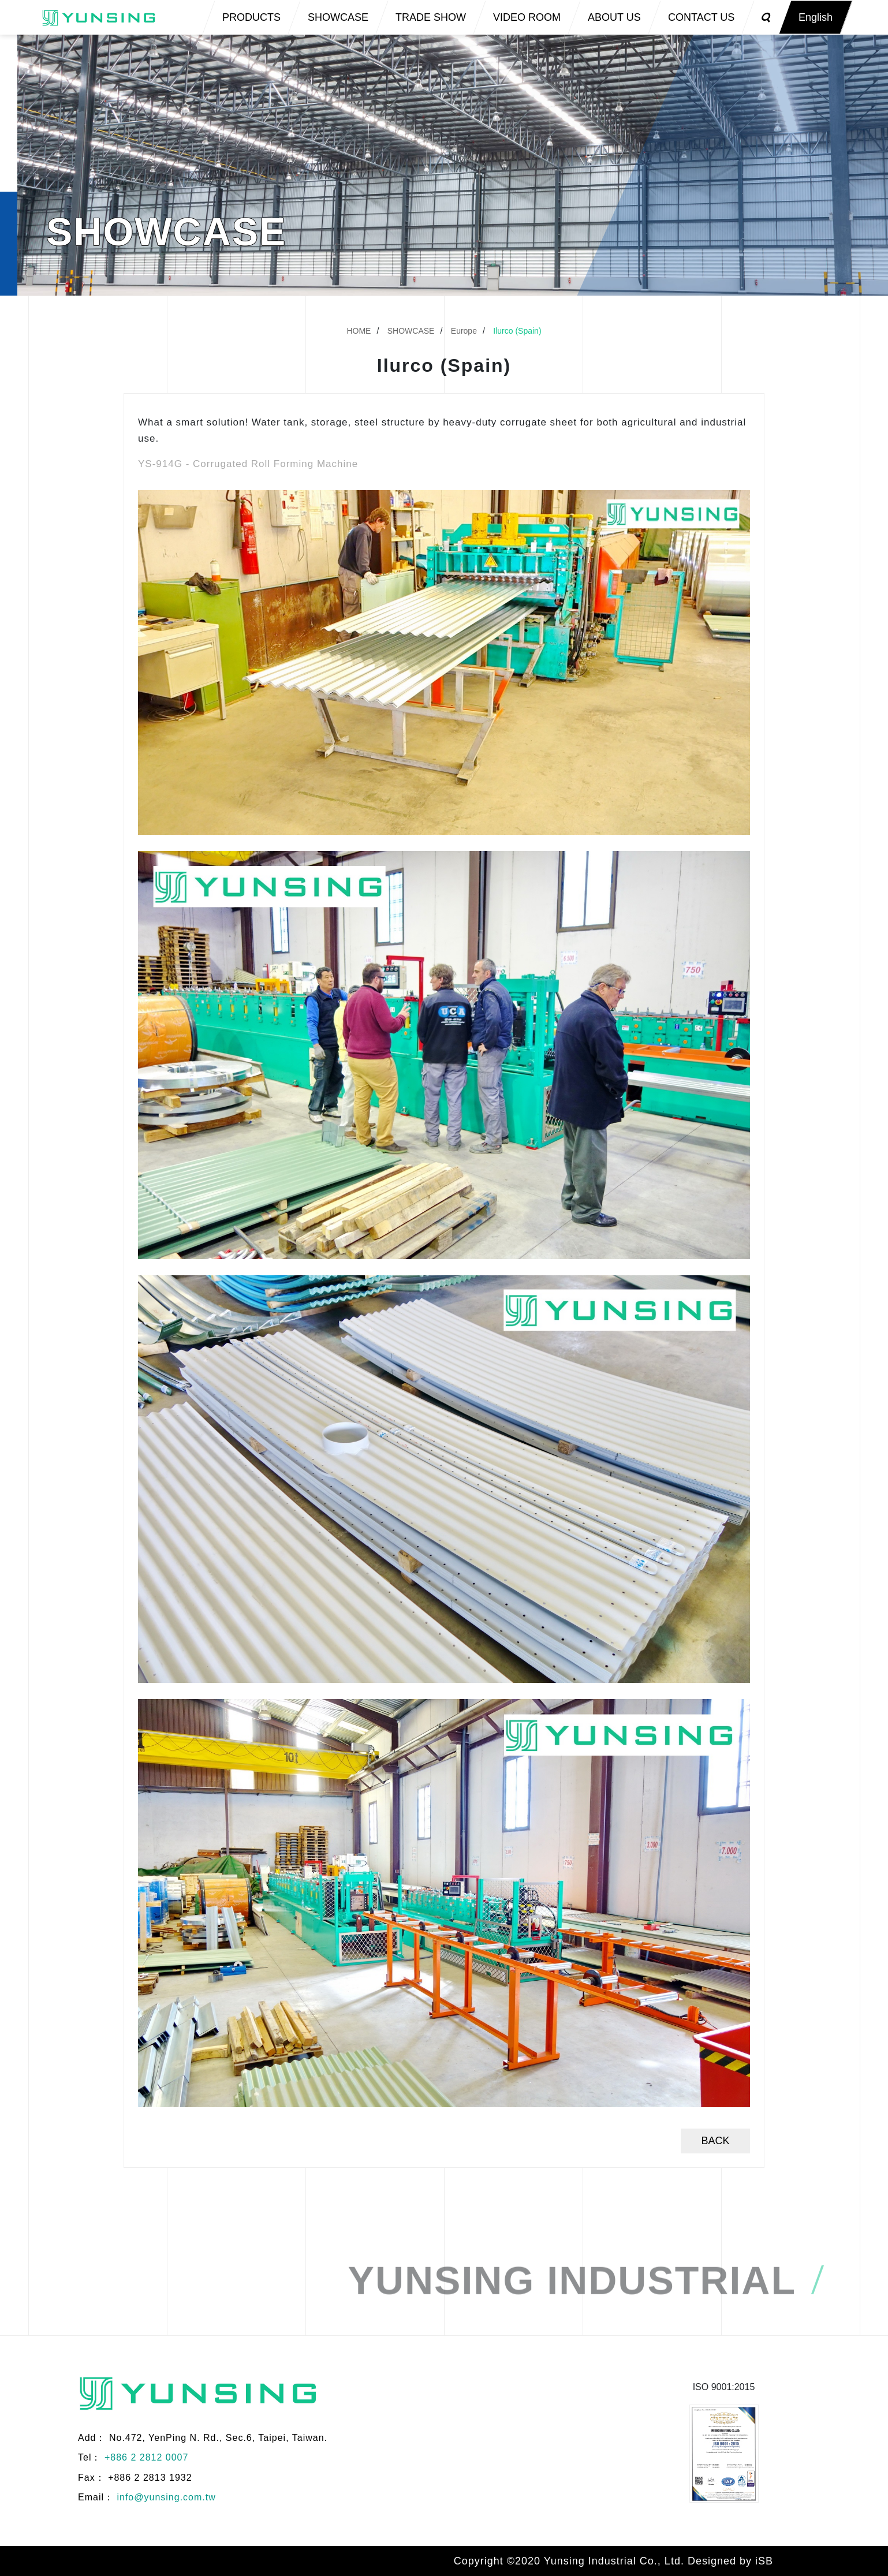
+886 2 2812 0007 (146, 2457)
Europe (464, 330)
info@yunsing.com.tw (166, 2497)
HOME (358, 330)
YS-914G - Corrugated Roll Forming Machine (248, 463)
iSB (764, 2561)
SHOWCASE (411, 330)
